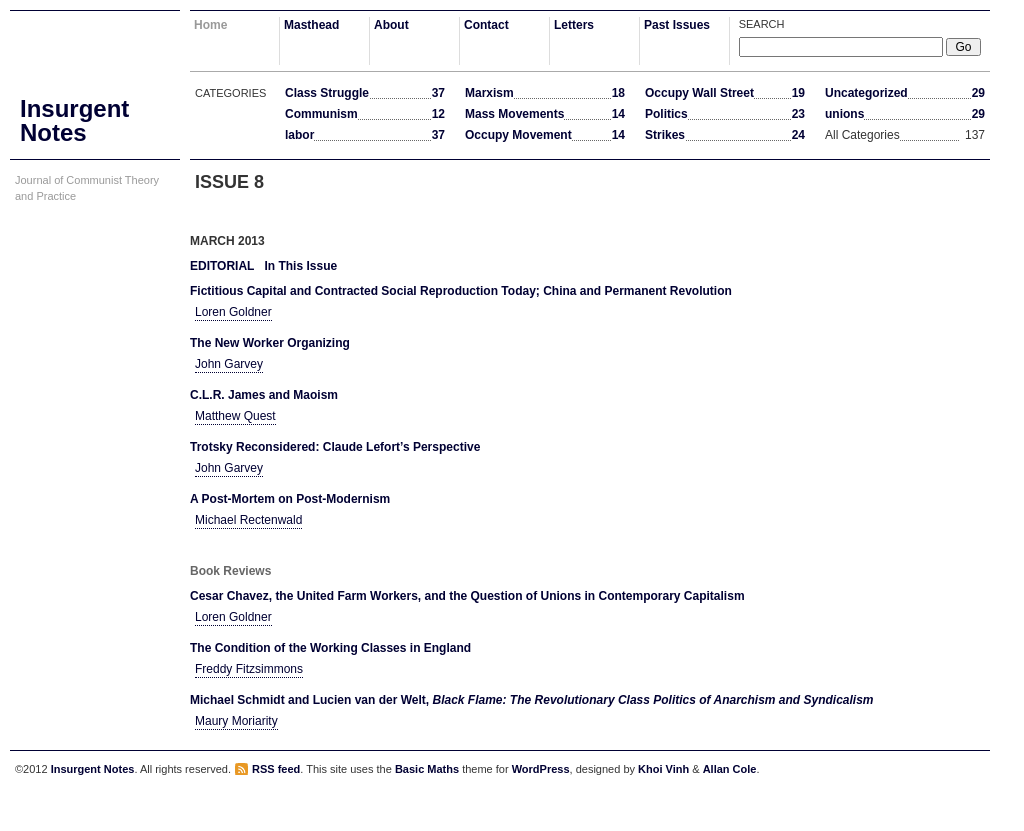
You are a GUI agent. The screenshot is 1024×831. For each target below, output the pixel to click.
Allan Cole (730, 769)
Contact (486, 25)
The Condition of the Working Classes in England (330, 648)
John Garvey (229, 364)
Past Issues (677, 25)
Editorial (222, 266)
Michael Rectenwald (248, 520)
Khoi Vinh (663, 769)
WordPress (541, 769)
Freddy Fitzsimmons (249, 669)
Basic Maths (427, 769)
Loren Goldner (233, 312)
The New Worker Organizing (270, 343)
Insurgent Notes (93, 769)
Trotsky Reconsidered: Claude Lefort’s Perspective (335, 447)
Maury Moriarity (236, 721)
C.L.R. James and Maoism (264, 395)
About (391, 25)
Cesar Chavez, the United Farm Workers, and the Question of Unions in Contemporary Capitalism (467, 596)
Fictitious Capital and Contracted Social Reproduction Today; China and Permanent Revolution (461, 291)
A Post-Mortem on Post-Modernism (290, 499)
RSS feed (276, 769)
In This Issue (300, 266)
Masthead (311, 25)
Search (762, 24)
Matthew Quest (235, 416)
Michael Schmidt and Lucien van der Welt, (532, 700)
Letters (574, 25)
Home (210, 25)
